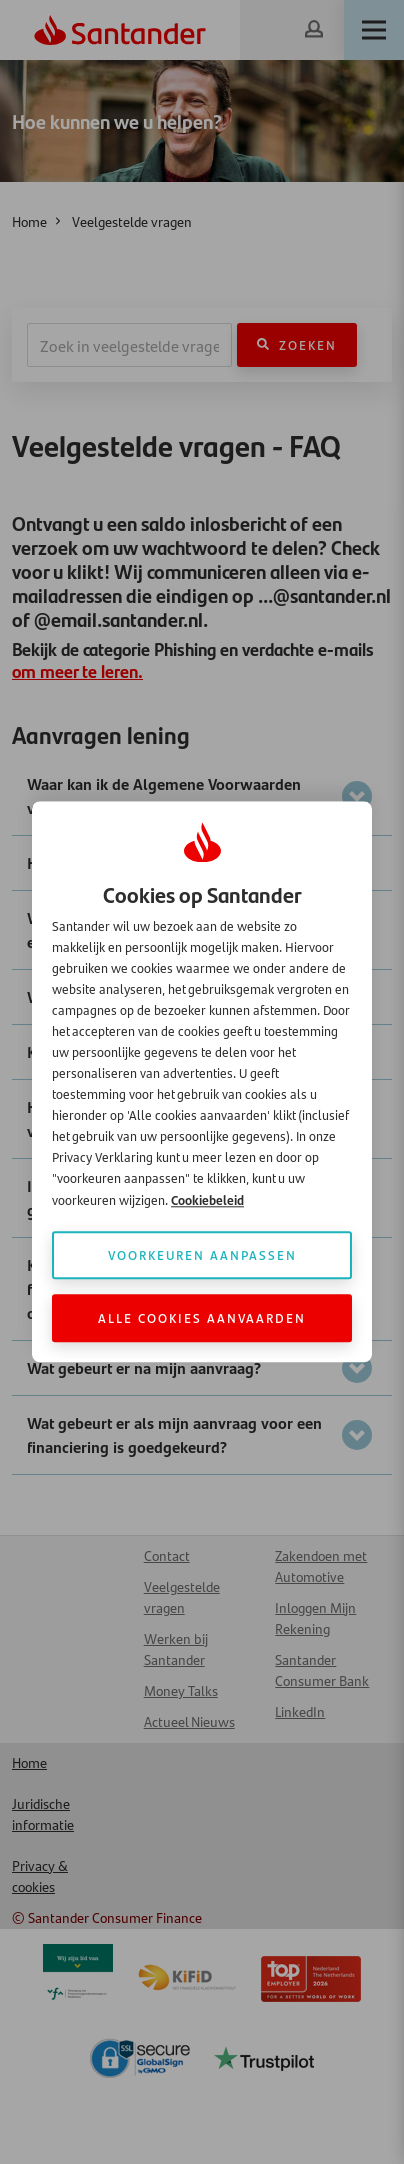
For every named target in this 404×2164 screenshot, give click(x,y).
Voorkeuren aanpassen (202, 1255)
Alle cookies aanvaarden (202, 1318)
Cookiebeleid (207, 1200)
